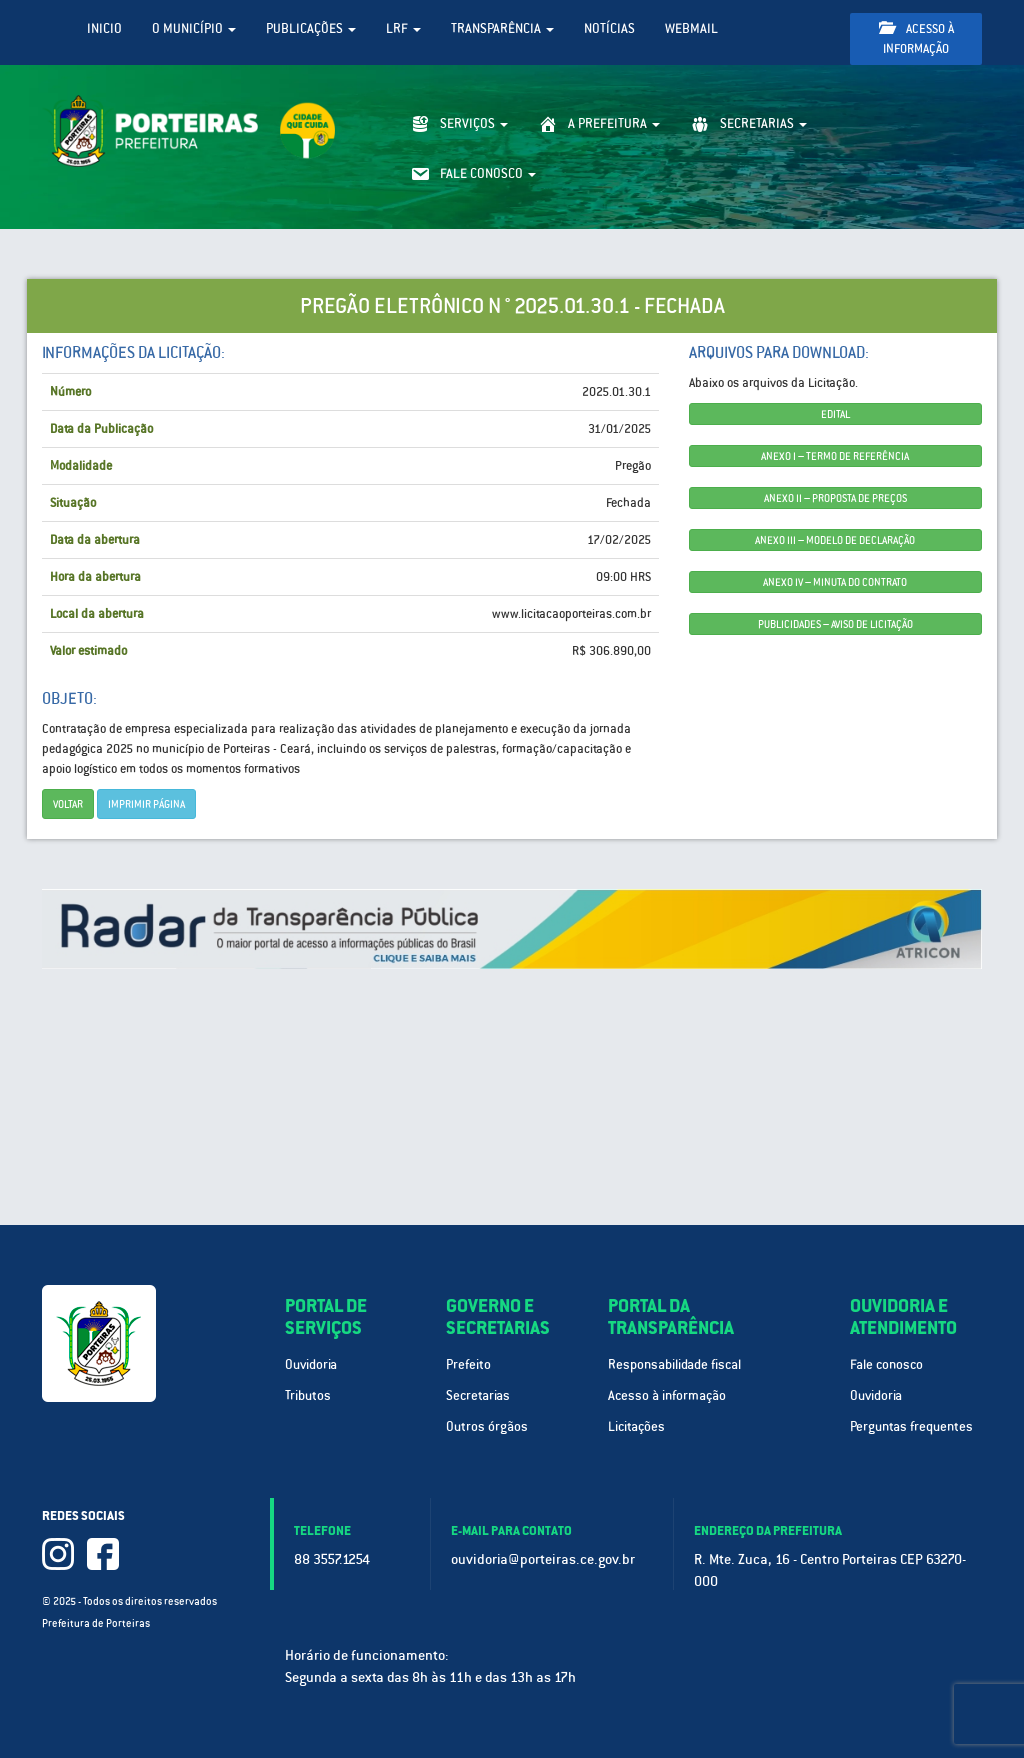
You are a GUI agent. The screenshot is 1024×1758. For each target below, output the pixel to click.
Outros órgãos (487, 1426)
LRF (403, 28)
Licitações (636, 1426)
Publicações (311, 28)
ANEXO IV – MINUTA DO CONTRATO (835, 582)
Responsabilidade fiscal (674, 1364)
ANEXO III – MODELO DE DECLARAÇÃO (835, 540)
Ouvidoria (311, 1364)
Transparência (502, 28)
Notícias (609, 28)
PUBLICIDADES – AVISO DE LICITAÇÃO (835, 624)
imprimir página (146, 804)
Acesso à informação (916, 38)
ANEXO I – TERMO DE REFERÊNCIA (835, 456)
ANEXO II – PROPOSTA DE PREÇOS (835, 498)
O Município (194, 28)
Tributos (308, 1395)
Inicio (104, 28)
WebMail (691, 28)
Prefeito (468, 1364)
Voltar (68, 804)
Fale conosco (886, 1364)
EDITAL (835, 414)
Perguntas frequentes (911, 1426)
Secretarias (478, 1395)
